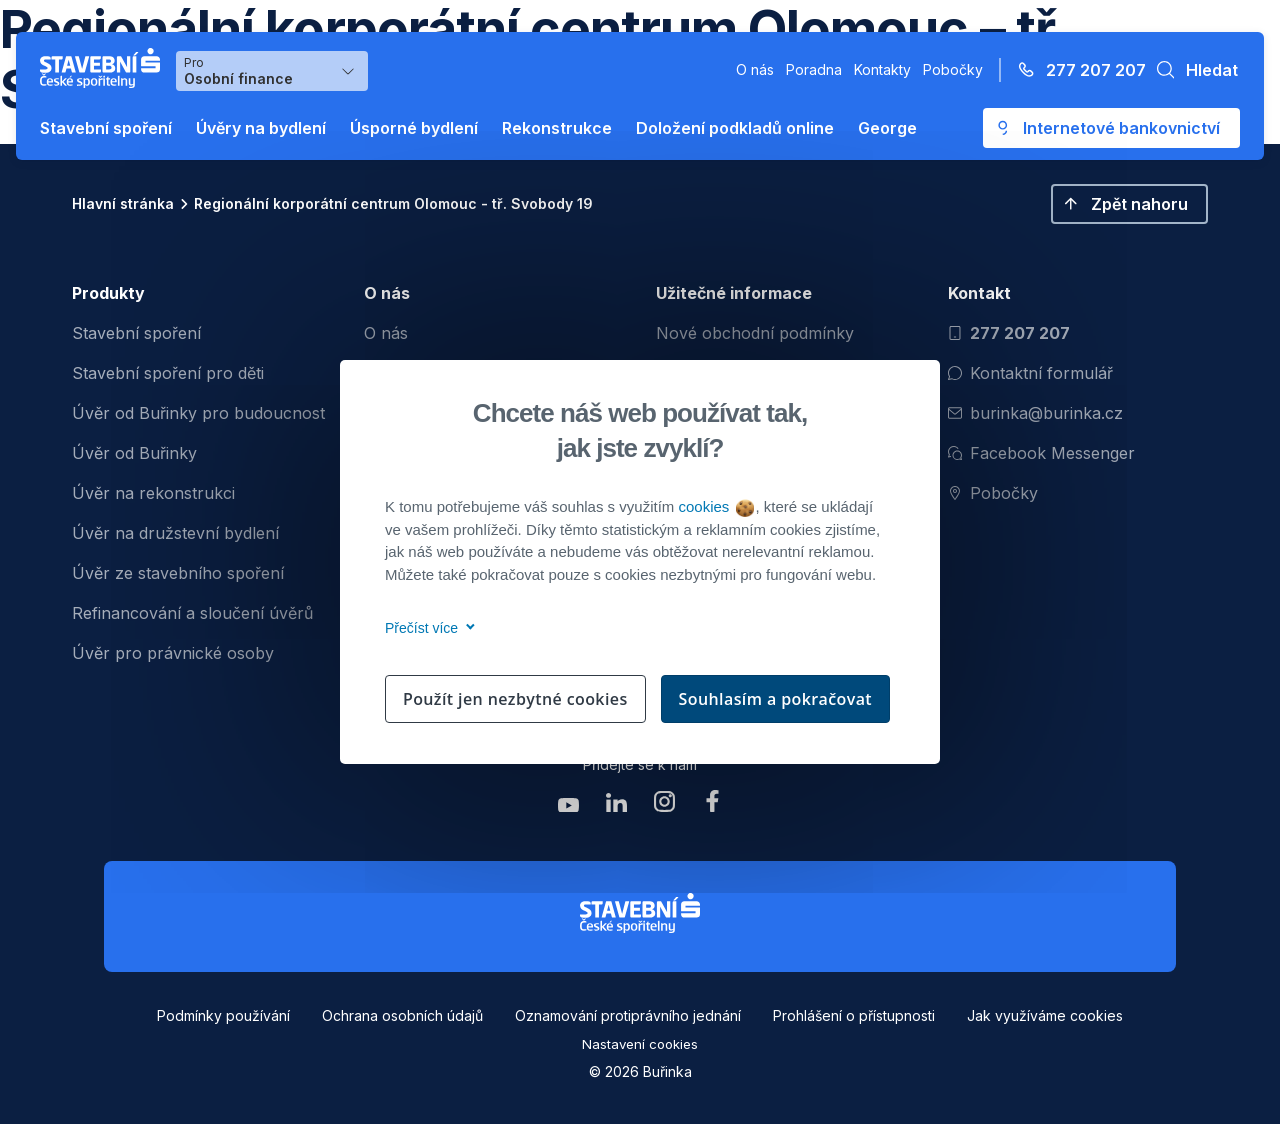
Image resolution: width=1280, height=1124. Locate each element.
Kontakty (882, 69)
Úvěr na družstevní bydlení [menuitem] (175, 533)
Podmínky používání (223, 1015)
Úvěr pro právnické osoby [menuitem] (173, 653)
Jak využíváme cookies (1045, 1015)
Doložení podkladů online (735, 128)
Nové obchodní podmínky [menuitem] (755, 333)
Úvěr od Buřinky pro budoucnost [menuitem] (198, 413)
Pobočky (953, 69)
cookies (715, 506)
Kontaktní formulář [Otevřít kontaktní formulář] (1030, 373)
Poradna (814, 69)
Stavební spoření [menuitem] (136, 333)
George (887, 128)
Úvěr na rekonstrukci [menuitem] (153, 493)
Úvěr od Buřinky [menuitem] (134, 453)
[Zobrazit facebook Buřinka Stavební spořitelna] (712, 806)
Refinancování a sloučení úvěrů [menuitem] (192, 613)
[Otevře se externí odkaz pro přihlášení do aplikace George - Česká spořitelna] (1111, 128)
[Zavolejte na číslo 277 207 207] (1076, 70)
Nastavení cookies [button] (640, 1044)
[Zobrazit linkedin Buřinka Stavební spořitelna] (616, 806)
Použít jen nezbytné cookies (515, 699)
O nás (755, 69)
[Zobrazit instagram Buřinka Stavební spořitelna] (664, 806)
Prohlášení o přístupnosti (854, 1015)
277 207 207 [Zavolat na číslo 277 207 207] (1009, 333)
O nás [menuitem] (386, 333)
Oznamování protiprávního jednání (628, 1015)
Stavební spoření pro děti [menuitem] (168, 373)
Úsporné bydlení (414, 128)
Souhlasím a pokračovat (776, 699)
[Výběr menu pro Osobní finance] (272, 71)
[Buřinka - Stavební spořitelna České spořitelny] (104, 68)
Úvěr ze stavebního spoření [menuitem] (178, 573)
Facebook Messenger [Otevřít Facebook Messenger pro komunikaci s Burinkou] (1041, 453)
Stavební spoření (106, 128)
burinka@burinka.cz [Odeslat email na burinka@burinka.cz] (1035, 413)
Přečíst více (426, 628)
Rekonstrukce (557, 128)
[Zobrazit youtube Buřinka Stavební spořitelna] (568, 806)
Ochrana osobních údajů (402, 1015)
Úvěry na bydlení (261, 128)
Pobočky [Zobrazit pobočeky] (993, 493)
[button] (1192, 70)
